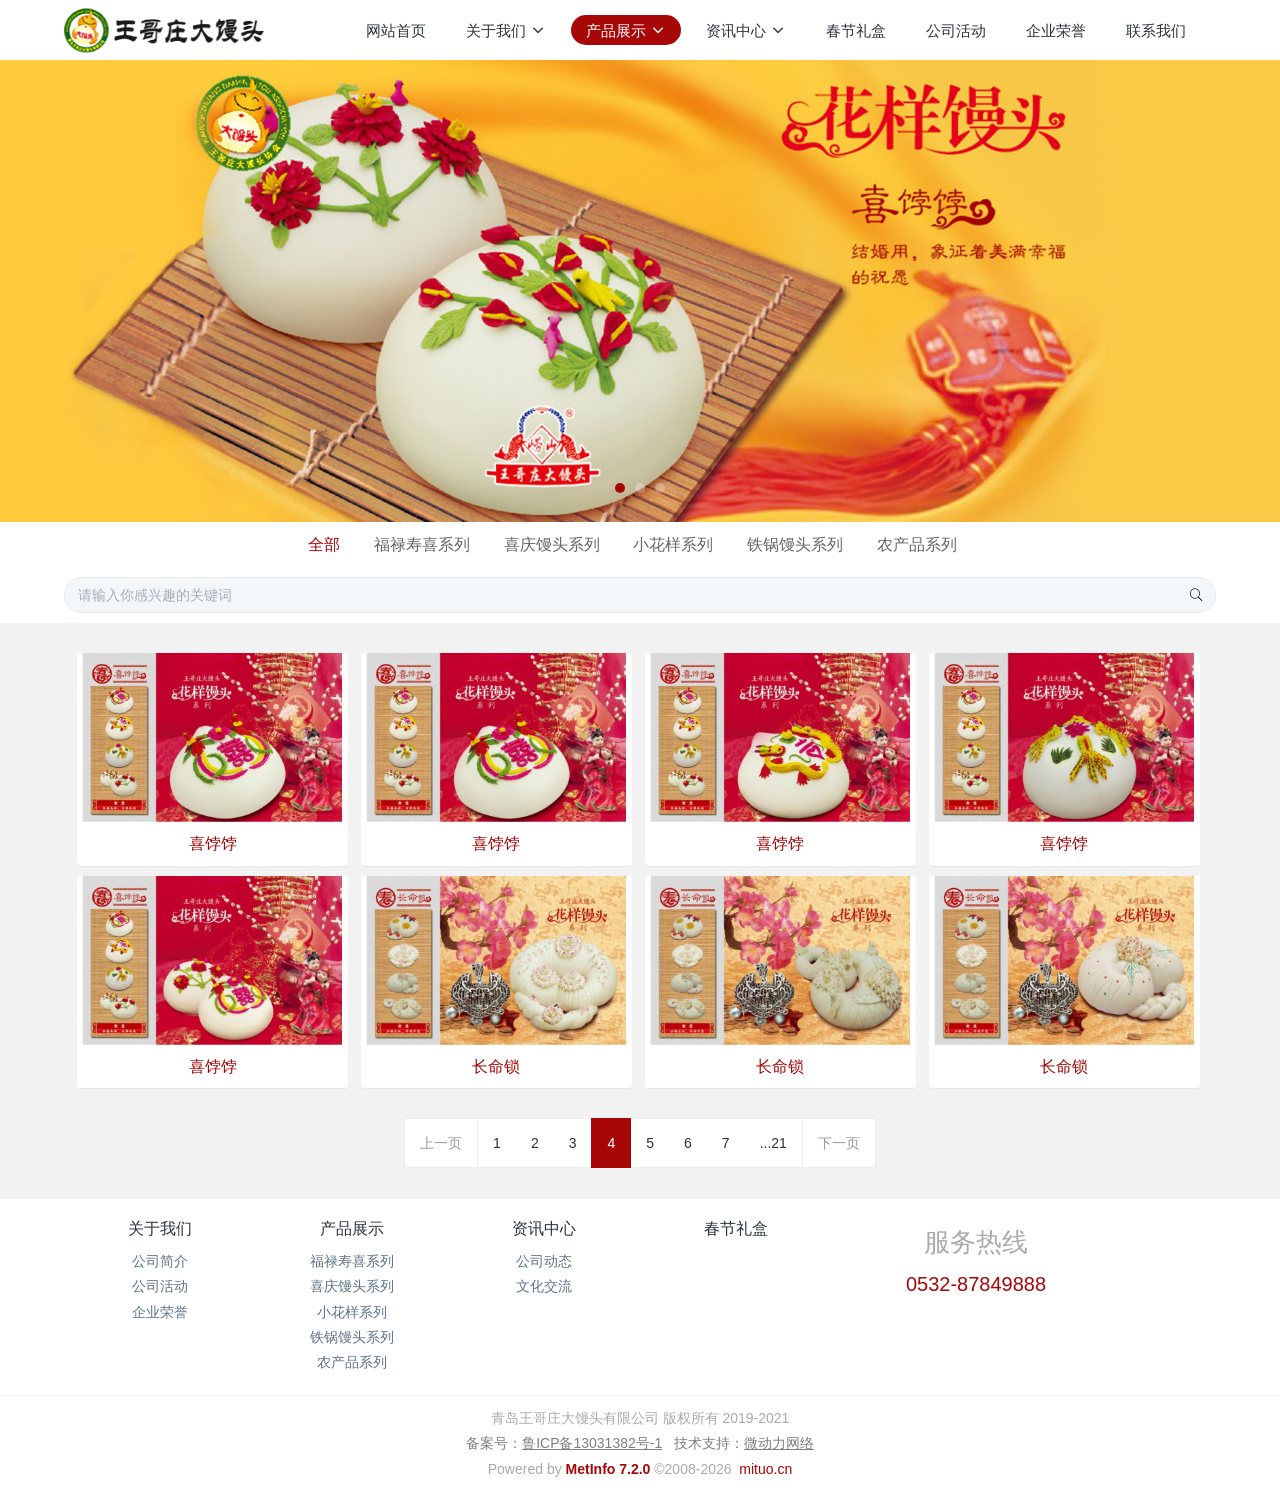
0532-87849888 (976, 1284)
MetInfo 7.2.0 (608, 1469)
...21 (773, 1143)
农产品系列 (917, 544)
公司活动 (160, 1286)
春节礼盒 (736, 1228)
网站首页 (396, 30)
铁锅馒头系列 (795, 544)
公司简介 (160, 1261)
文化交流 (544, 1286)
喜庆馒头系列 (552, 544)
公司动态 (544, 1261)
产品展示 (352, 1228)
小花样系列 (673, 544)
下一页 (839, 1143)
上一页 (441, 1143)
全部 (324, 544)
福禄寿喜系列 (422, 544)
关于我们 (160, 1228)
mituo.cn (765, 1469)
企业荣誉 (160, 1312)
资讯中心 (544, 1228)
